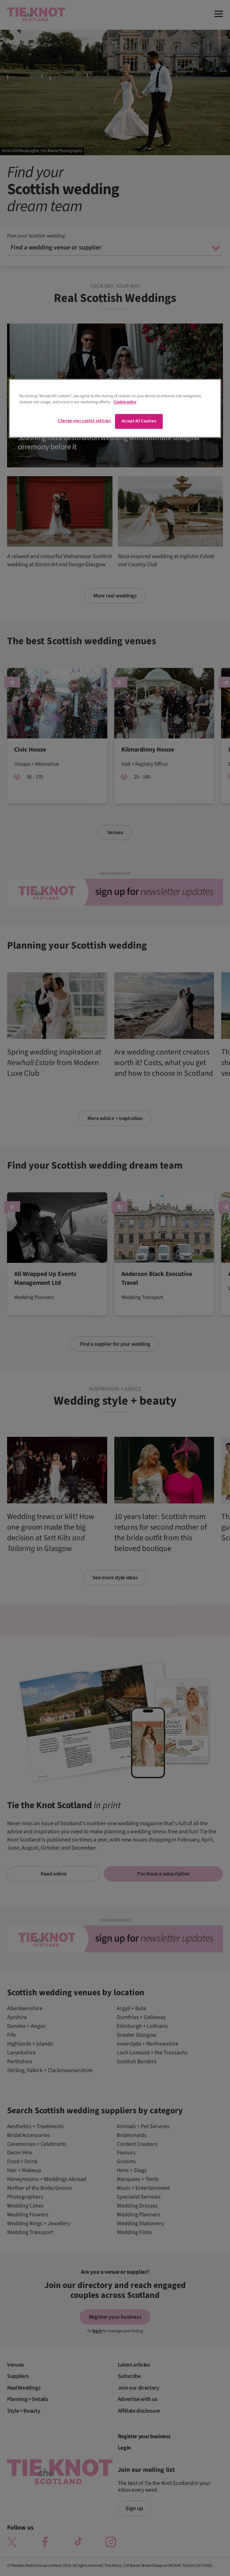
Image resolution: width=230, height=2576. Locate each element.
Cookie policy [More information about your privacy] (125, 402)
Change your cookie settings (84, 421)
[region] (115, 408)
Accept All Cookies (139, 421)
